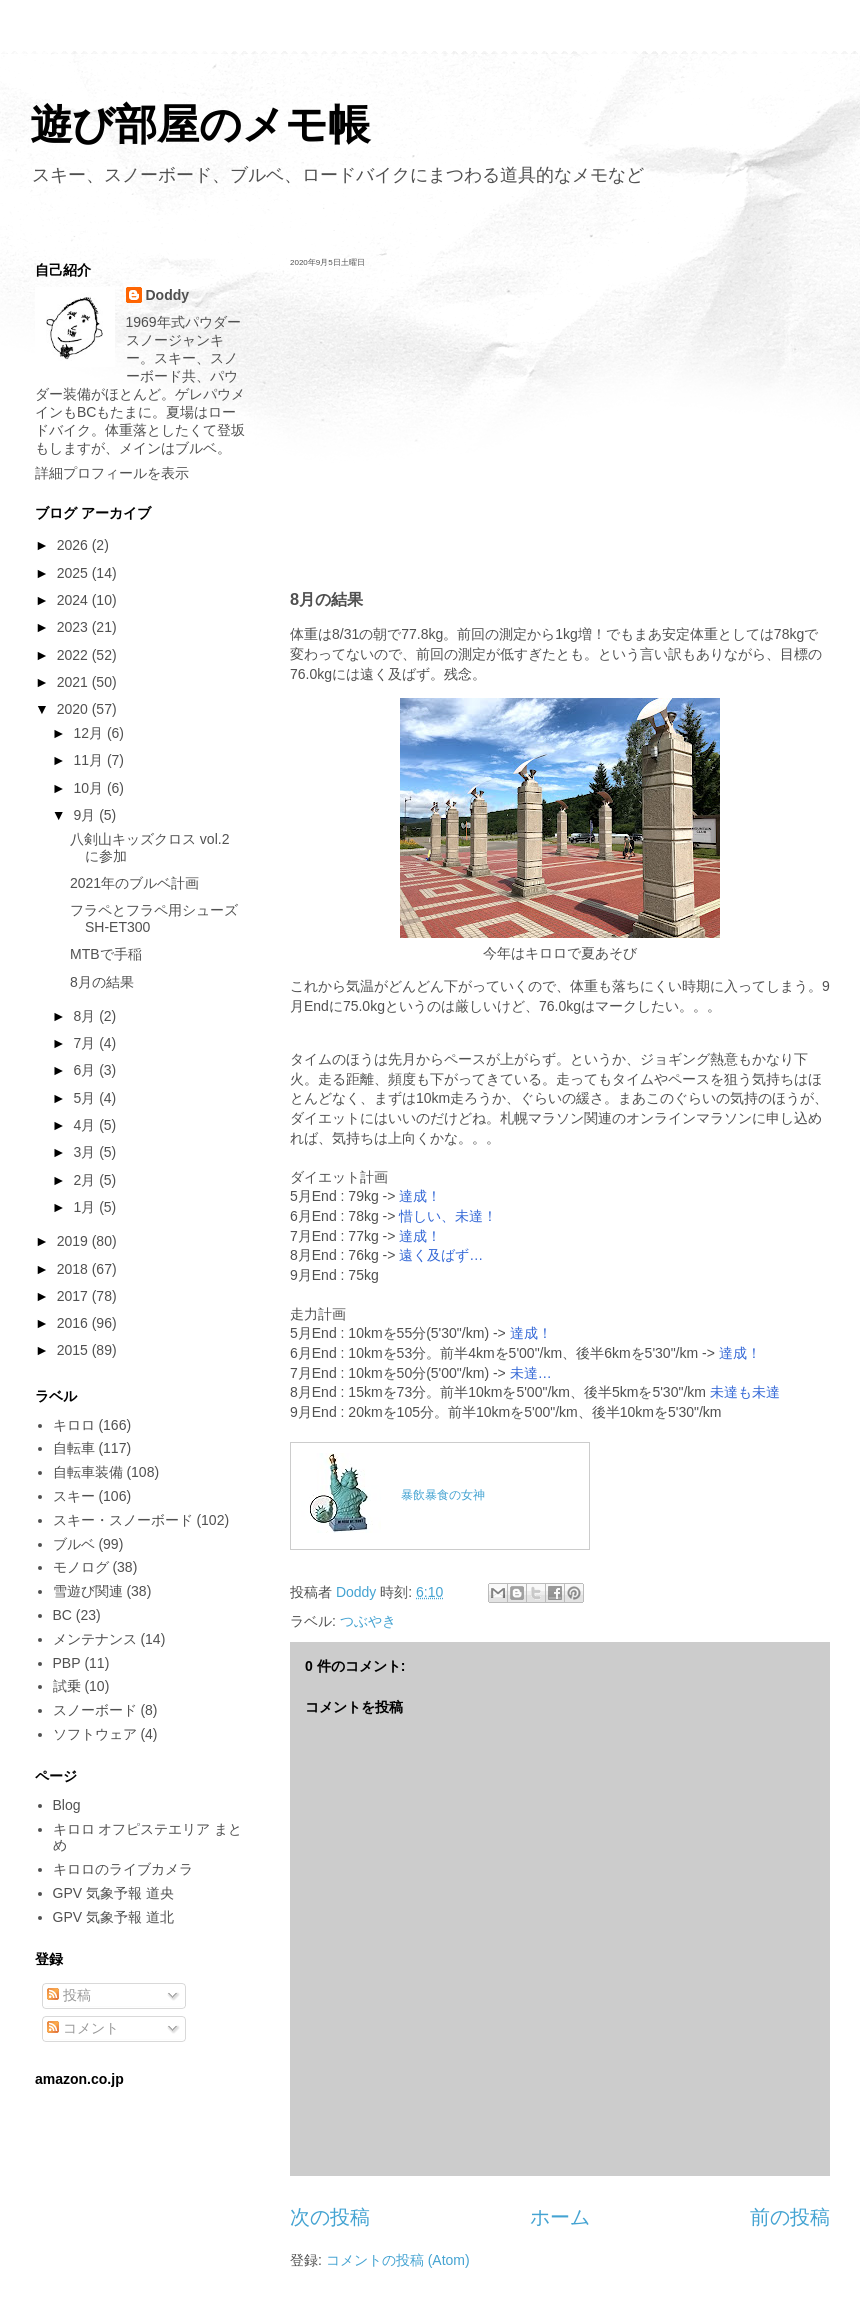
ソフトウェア (95, 1734)
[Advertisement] (560, 428)
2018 (74, 1269)
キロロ (74, 1425)
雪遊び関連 (88, 1591)
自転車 (74, 1448)
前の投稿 (790, 2217)
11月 (89, 760)
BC (62, 1615)
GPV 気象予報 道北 (113, 1917)
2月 (86, 1180)
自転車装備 (88, 1472)
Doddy (168, 295)
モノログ (81, 1567)
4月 (86, 1125)
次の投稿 (330, 2217)
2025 (74, 573)
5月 (86, 1098)
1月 (86, 1207)
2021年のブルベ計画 (134, 883)
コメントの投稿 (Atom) (398, 2260)
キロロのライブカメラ (123, 1869)
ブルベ (74, 1544)
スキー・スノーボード (123, 1520)
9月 (86, 815)
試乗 (67, 1686)
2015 (74, 1350)
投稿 (69, 1995)
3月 (86, 1152)
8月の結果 (102, 982)
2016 (74, 1323)
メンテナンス (95, 1639)
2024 (74, 600)
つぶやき (368, 1621)
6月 (86, 1070)
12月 (89, 733)
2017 (74, 1296)
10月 (89, 788)
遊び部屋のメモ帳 (200, 124)
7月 (86, 1043)
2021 (74, 682)
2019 (74, 1241)
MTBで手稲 (106, 954)
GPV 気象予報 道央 (113, 1893)
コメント (83, 2028)
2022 (74, 655)
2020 (74, 709)
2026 (74, 545)
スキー (74, 1496)
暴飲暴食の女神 (443, 1495)
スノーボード (95, 1710)
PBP (67, 1663)
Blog (67, 1805)
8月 (86, 1016)
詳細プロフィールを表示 (112, 473)
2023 (74, 627)
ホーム (560, 2217)
